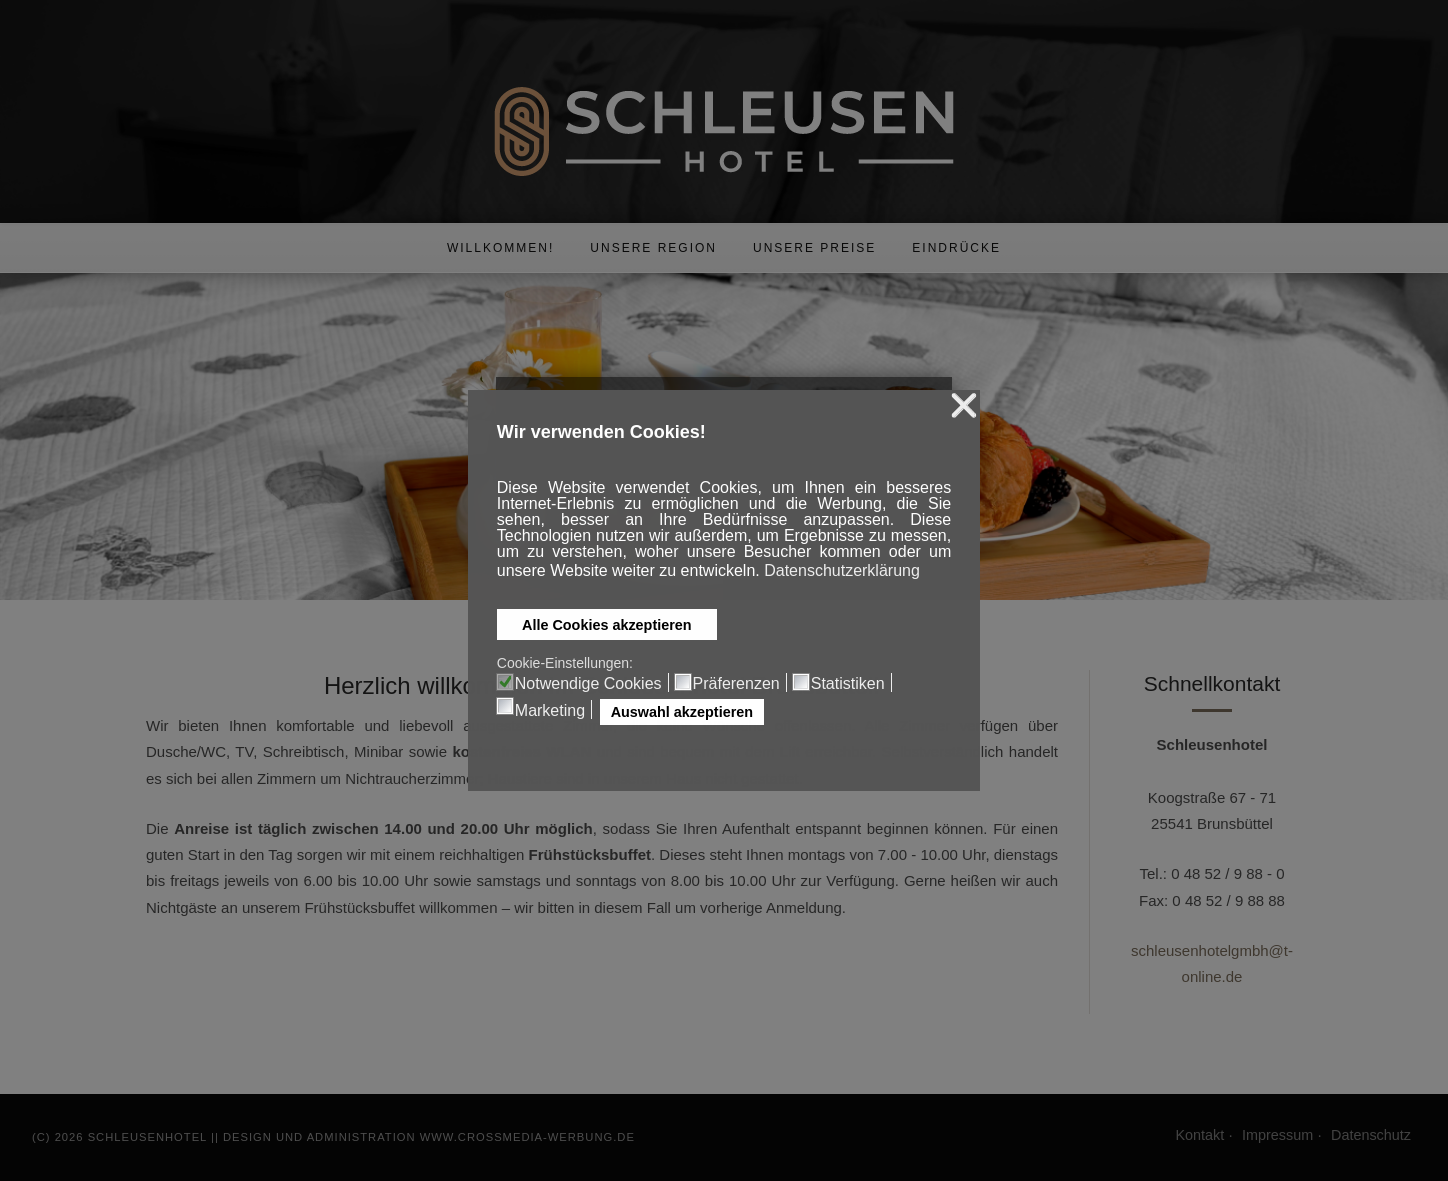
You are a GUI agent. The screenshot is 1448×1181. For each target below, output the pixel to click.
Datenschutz (1371, 1135)
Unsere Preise (814, 248)
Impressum (1277, 1135)
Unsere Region (653, 248)
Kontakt (1199, 1135)
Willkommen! (500, 248)
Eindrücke (956, 248)
